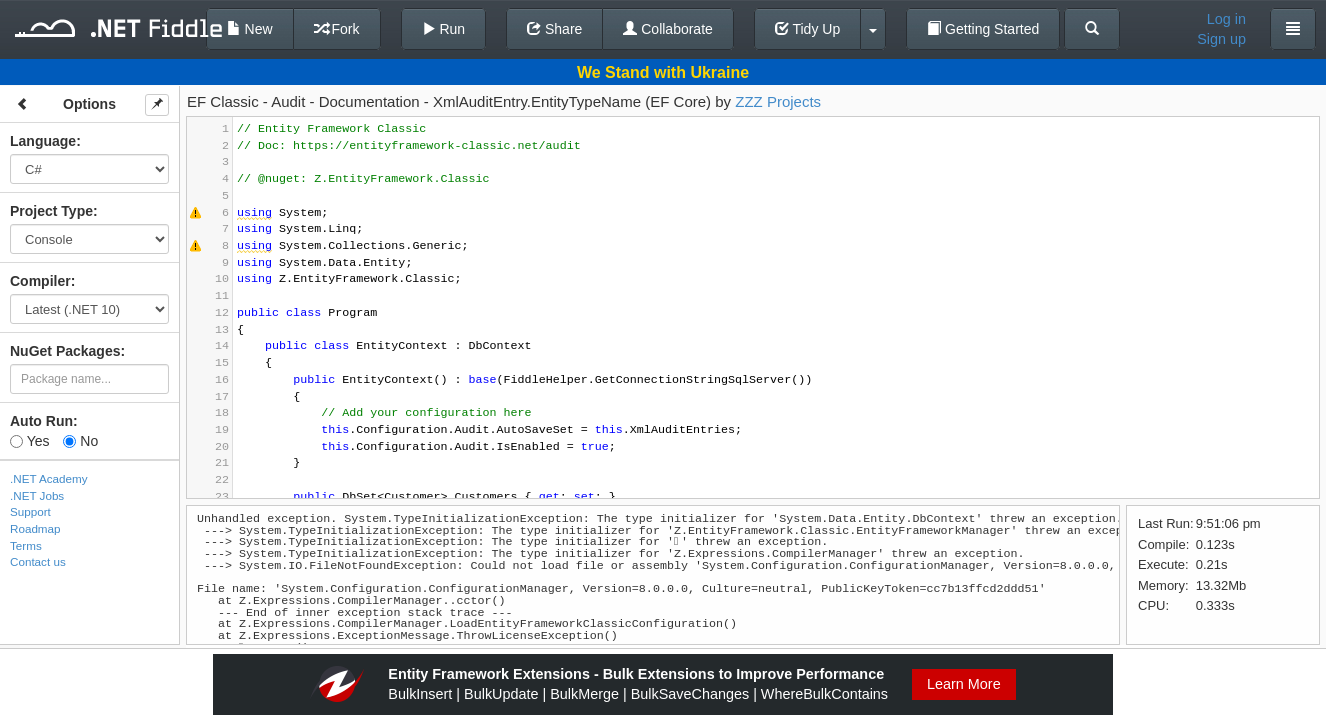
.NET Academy (49, 478)
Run (444, 29)
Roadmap (35, 528)
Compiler (40, 281)
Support (30, 511)
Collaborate (668, 29)
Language (43, 141)
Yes (29, 441)
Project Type (51, 211)
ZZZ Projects (778, 101)
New (250, 29)
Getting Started (983, 29)
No (80, 441)
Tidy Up (807, 29)
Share (554, 29)
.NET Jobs (37, 495)
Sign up (1221, 39)
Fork (337, 29)
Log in (1226, 19)
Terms (26, 545)
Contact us (38, 561)
